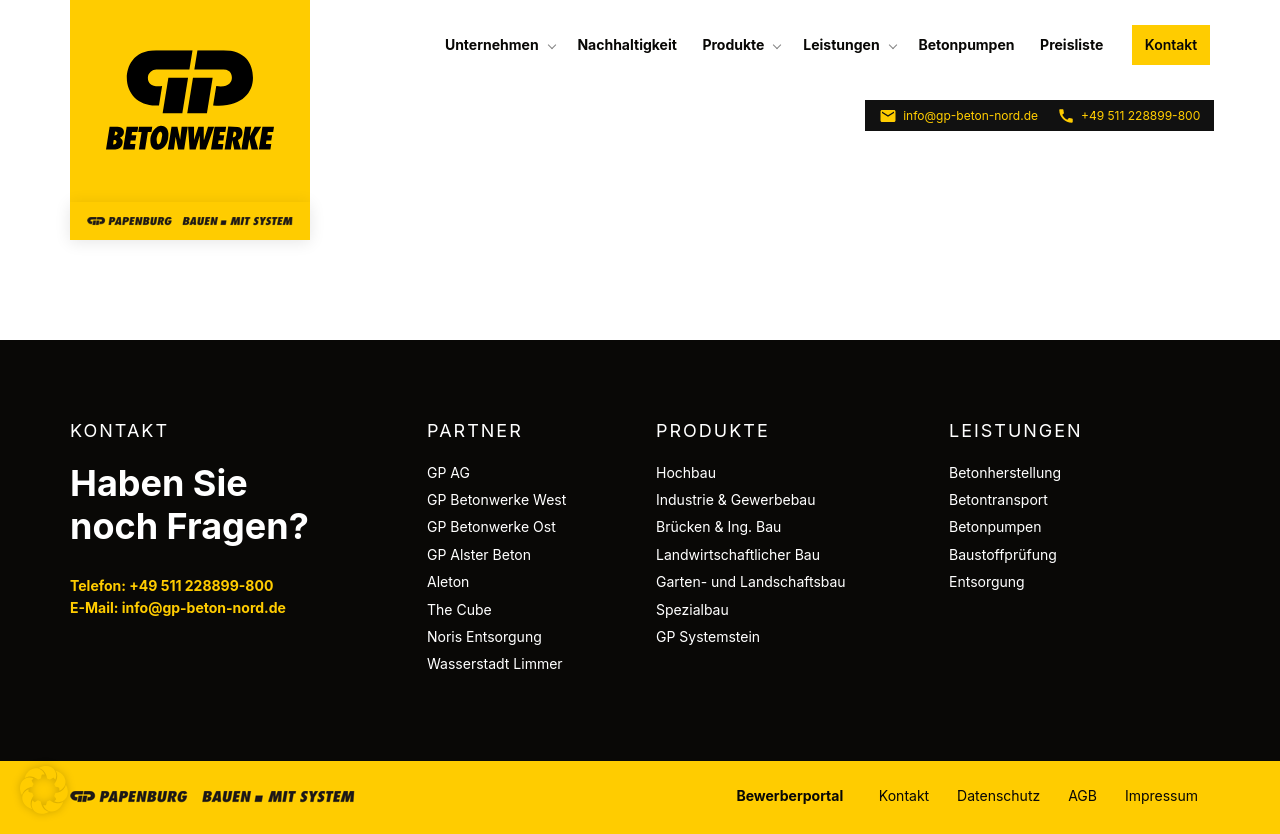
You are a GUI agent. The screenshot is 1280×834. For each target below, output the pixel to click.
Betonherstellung (1005, 472)
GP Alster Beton (479, 554)
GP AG (448, 472)
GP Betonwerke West (496, 499)
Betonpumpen (966, 44)
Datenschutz (998, 795)
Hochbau (686, 472)
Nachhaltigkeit (626, 44)
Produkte (733, 44)
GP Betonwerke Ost (491, 526)
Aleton (448, 581)
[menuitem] (498, 45)
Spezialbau (692, 609)
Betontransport (998, 499)
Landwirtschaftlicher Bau (738, 554)
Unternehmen (492, 44)
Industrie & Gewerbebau (736, 499)
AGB (1082, 795)
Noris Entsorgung (484, 636)
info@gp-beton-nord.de (958, 116)
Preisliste (1071, 44)
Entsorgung (987, 581)
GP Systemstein (708, 636)
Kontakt (1171, 44)
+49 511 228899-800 (1128, 116)
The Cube (459, 609)
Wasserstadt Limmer (495, 663)
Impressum (1161, 795)
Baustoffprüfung (1003, 554)
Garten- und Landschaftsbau (751, 581)
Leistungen (841, 44)
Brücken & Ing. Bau (718, 526)
